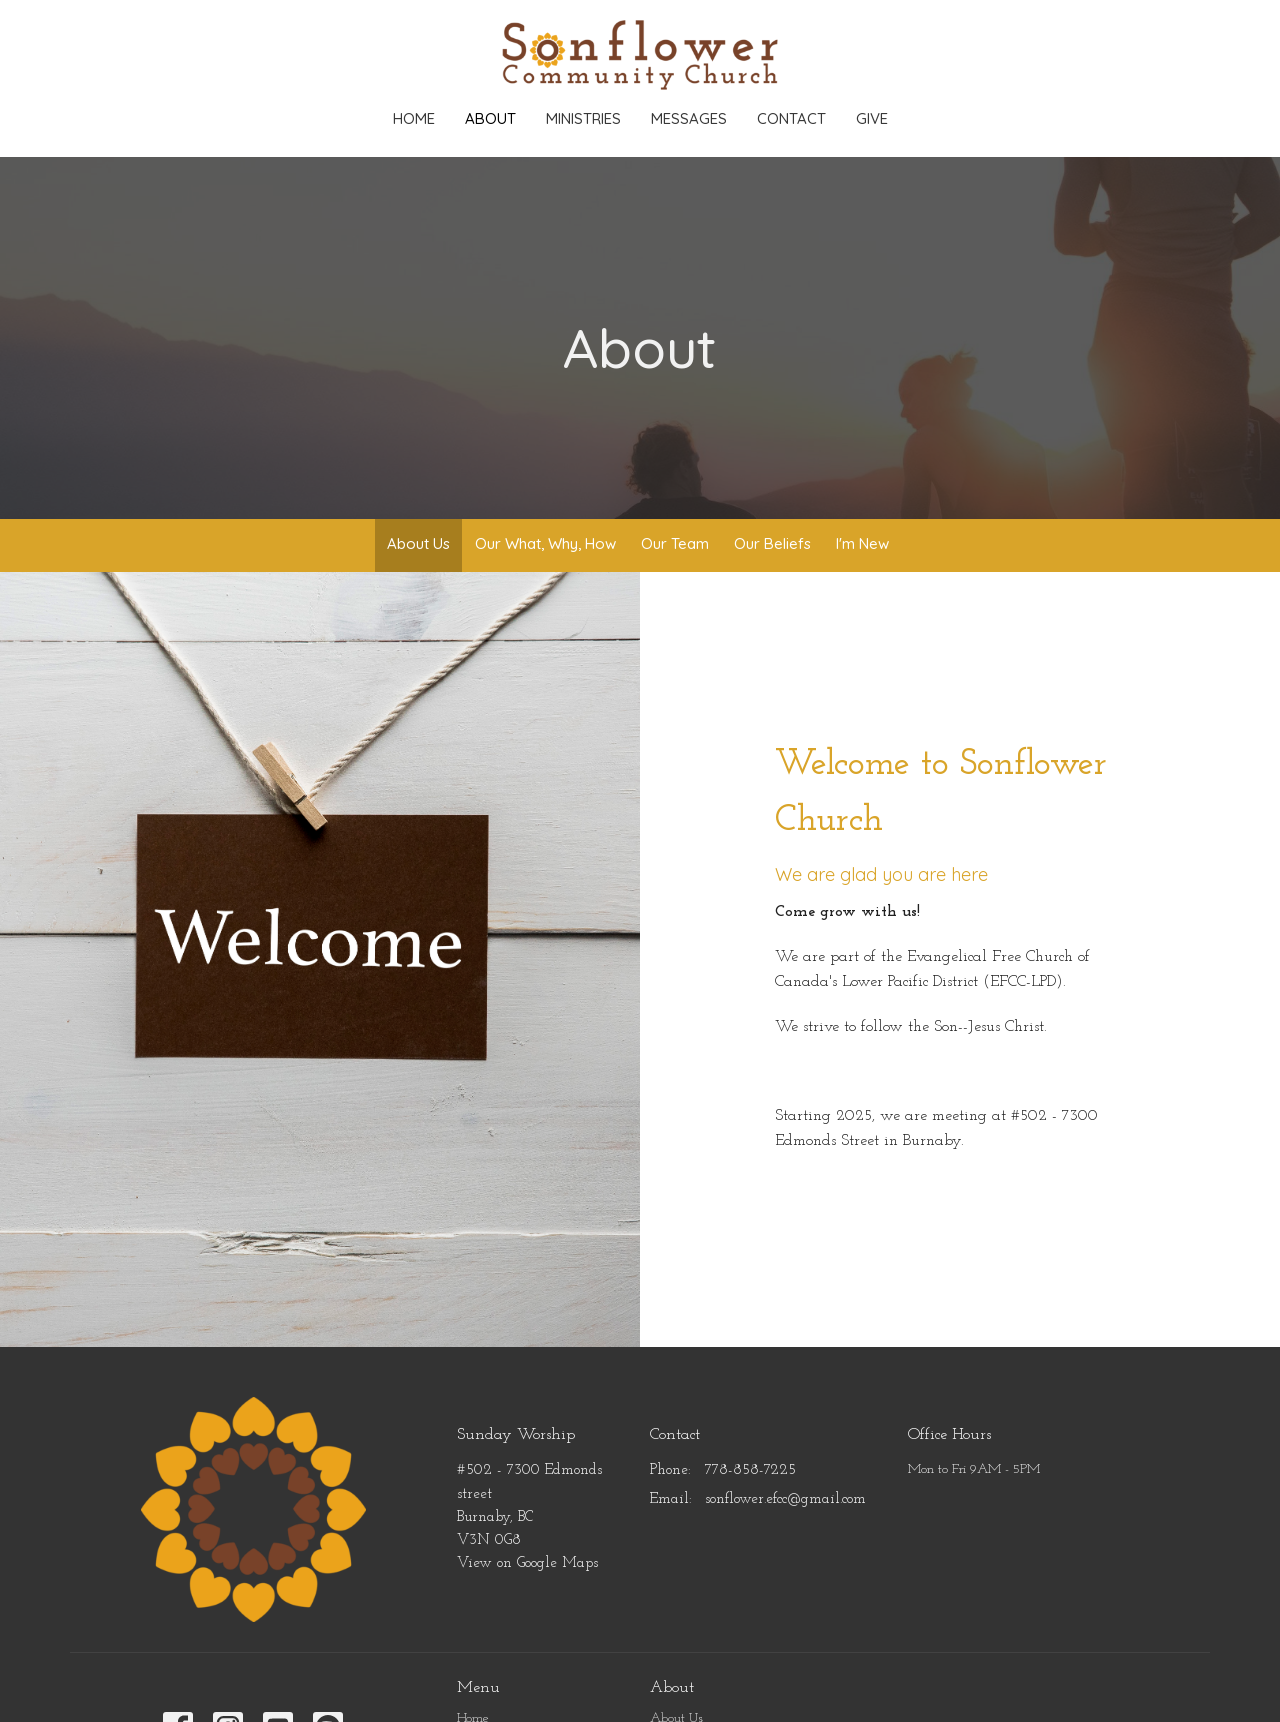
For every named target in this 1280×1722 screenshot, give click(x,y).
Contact (791, 118)
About (490, 118)
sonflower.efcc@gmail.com (785, 1499)
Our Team (675, 543)
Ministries (583, 118)
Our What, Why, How (545, 543)
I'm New (862, 543)
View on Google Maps (527, 1563)
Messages (689, 118)
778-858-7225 (750, 1470)
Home (414, 118)
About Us (418, 543)
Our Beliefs (772, 543)
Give (872, 118)
